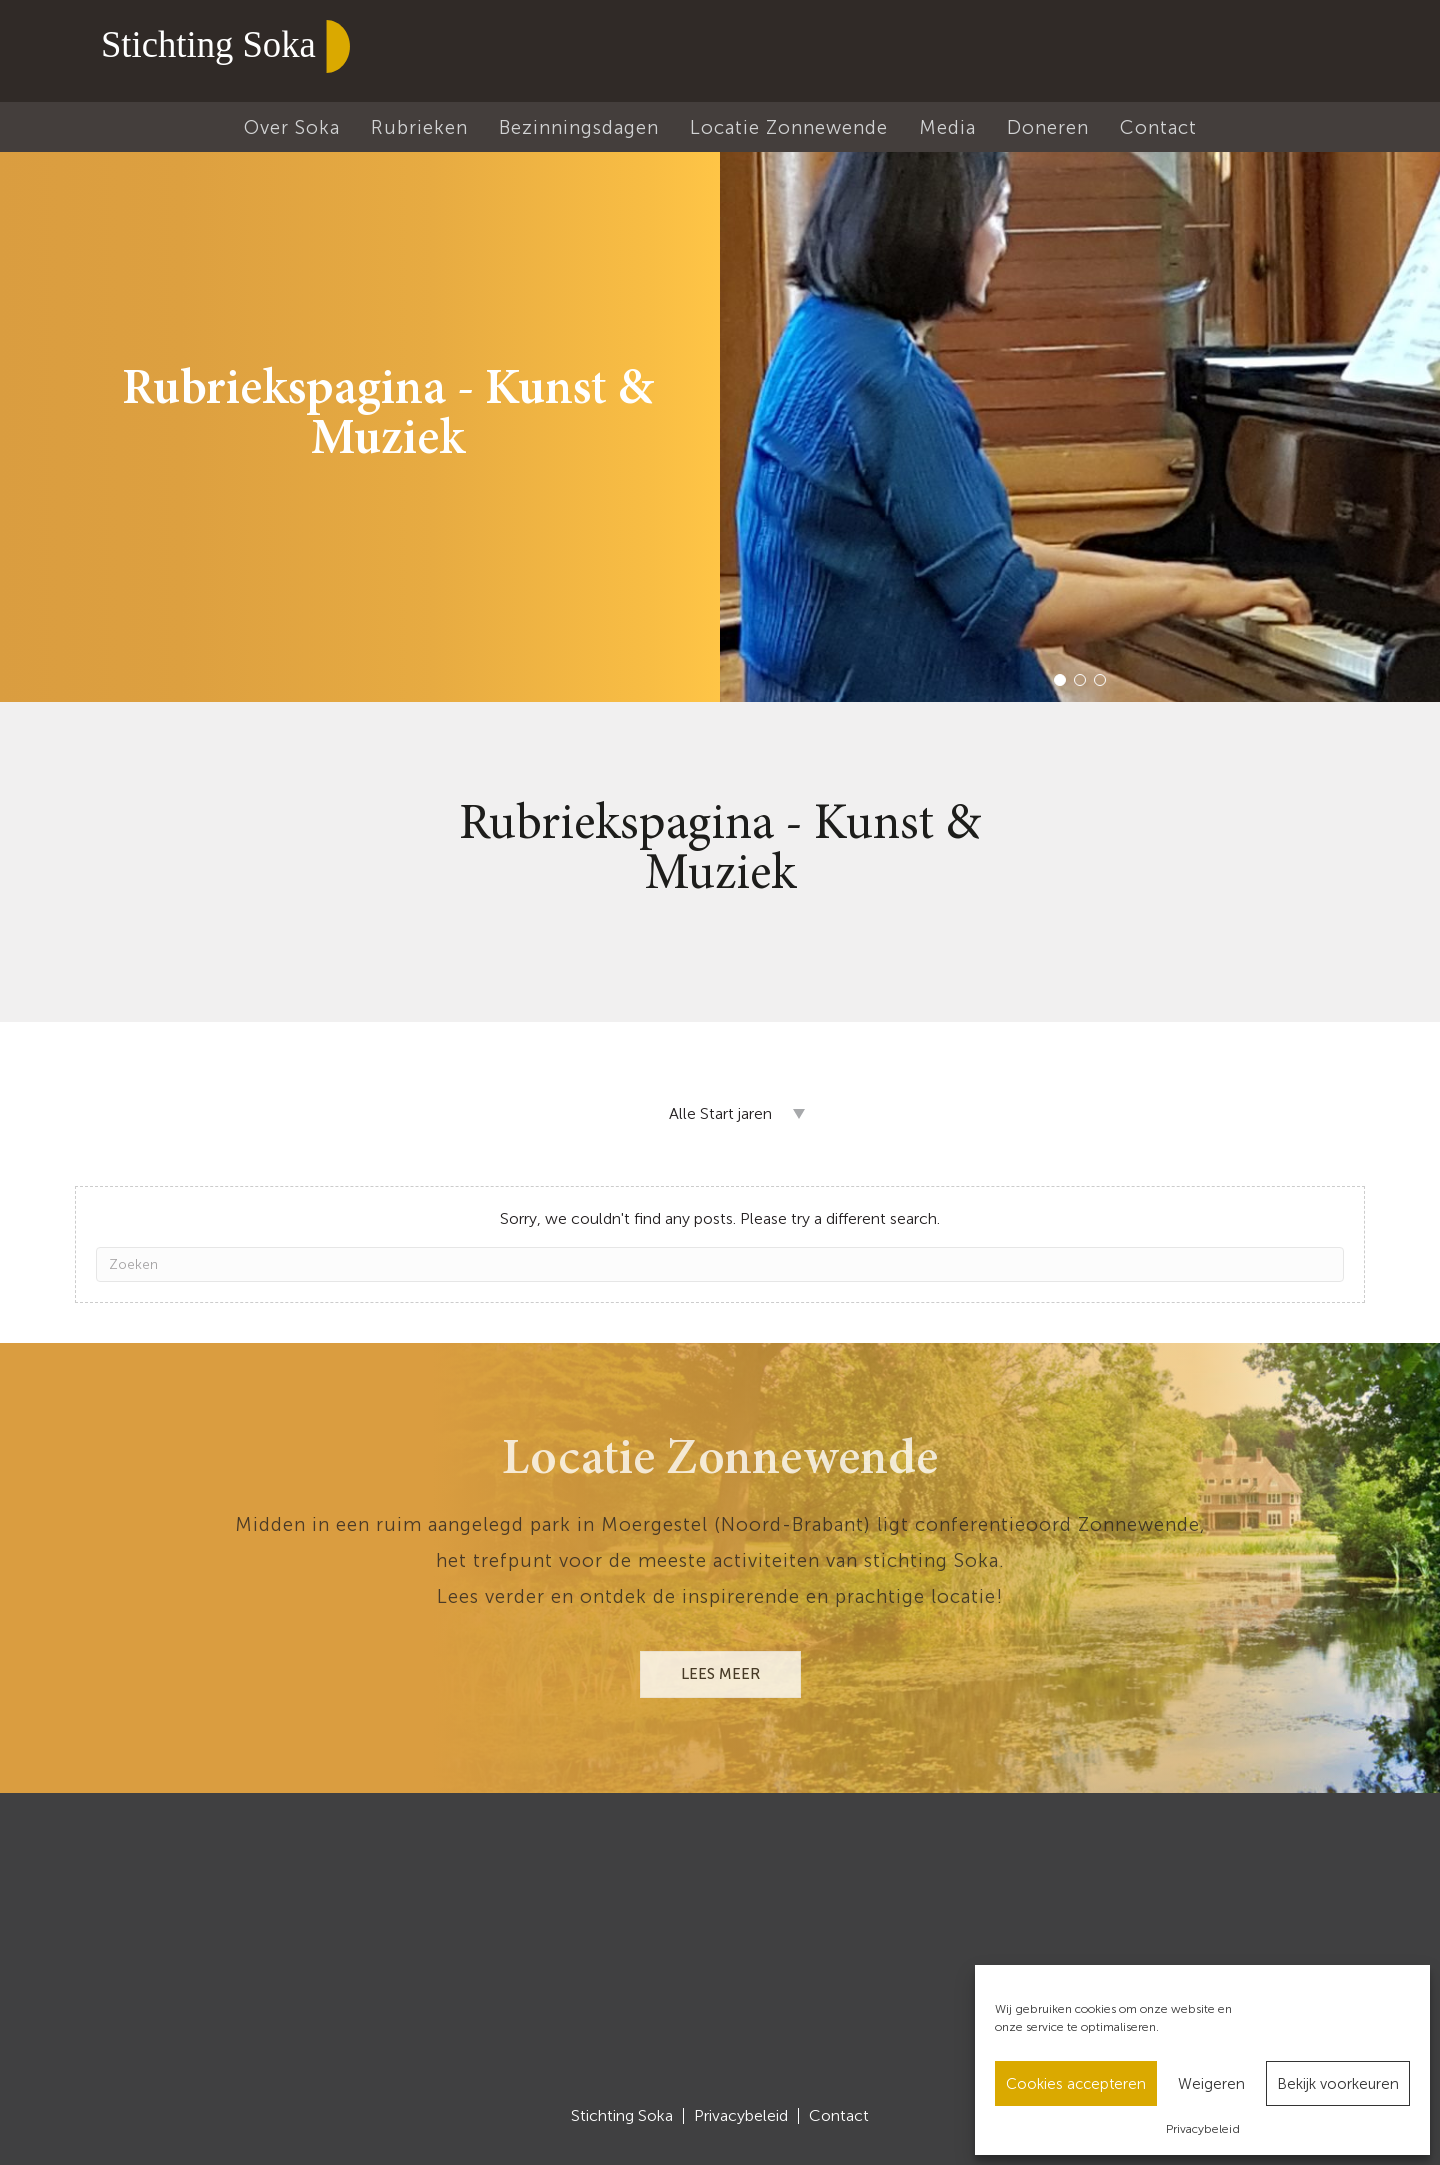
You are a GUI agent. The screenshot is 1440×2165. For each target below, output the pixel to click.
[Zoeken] (720, 1264)
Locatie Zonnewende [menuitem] (789, 127)
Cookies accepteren (1076, 2084)
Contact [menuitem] (1158, 127)
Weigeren (1211, 2084)
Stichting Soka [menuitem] (622, 2116)
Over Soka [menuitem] (292, 127)
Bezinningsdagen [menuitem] (579, 127)
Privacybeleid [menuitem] (741, 2116)
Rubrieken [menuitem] (419, 127)
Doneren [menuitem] (1048, 127)
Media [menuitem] (947, 127)
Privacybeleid (1203, 2129)
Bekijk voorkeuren (1338, 2084)
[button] (1060, 680)
